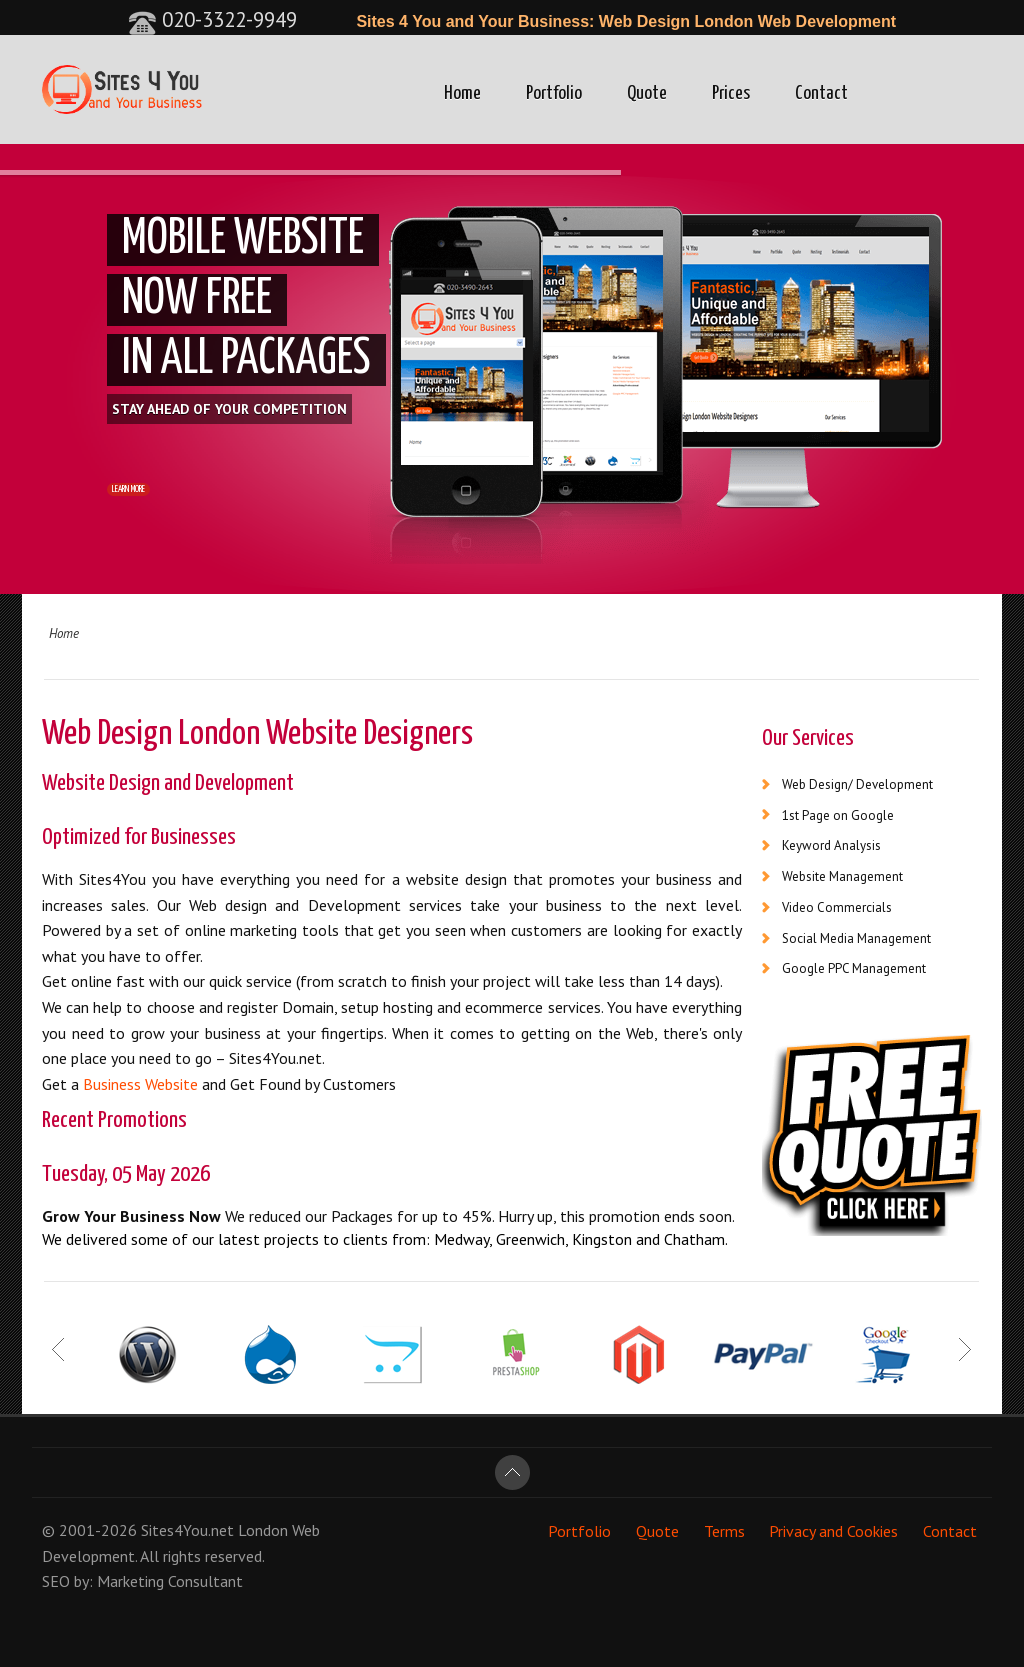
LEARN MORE (161, 496)
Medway (461, 1239)
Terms (724, 1530)
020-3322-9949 (212, 19)
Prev (59, 1349)
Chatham (694, 1239)
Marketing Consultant (170, 1581)
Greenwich (530, 1239)
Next (964, 1349)
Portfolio (554, 93)
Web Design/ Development (857, 784)
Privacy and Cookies (833, 1530)
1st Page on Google (838, 815)
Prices (731, 93)
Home (462, 93)
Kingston (602, 1239)
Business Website (140, 1084)
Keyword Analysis (831, 845)
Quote (647, 93)
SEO (56, 1581)
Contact (821, 93)
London (263, 1530)
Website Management (842, 876)
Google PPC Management (854, 968)
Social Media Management (856, 938)
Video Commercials (837, 907)
